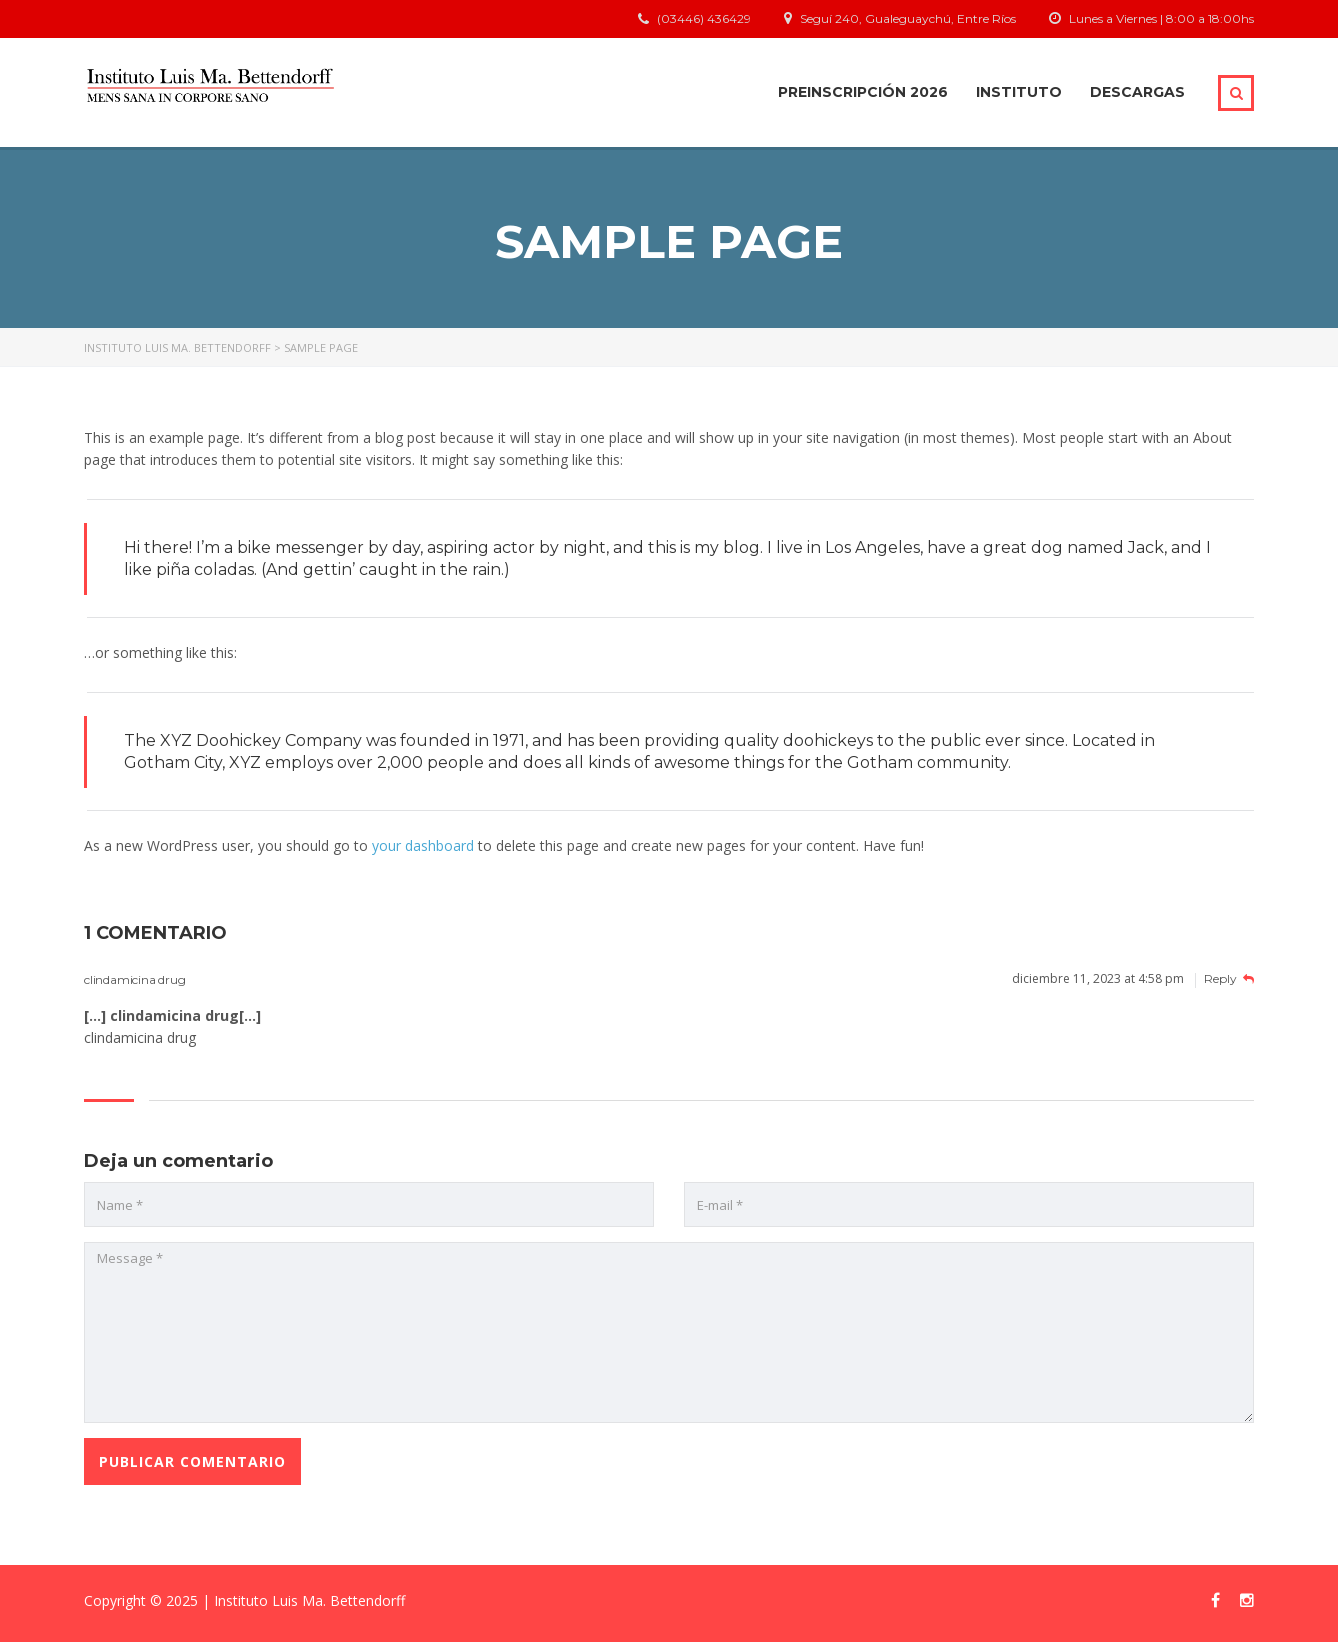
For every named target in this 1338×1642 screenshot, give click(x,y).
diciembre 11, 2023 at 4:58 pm (1099, 978)
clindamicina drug (135, 979)
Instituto (1019, 92)
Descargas (1137, 92)
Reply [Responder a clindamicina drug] (1224, 978)
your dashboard (423, 845)
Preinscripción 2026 (863, 92)
